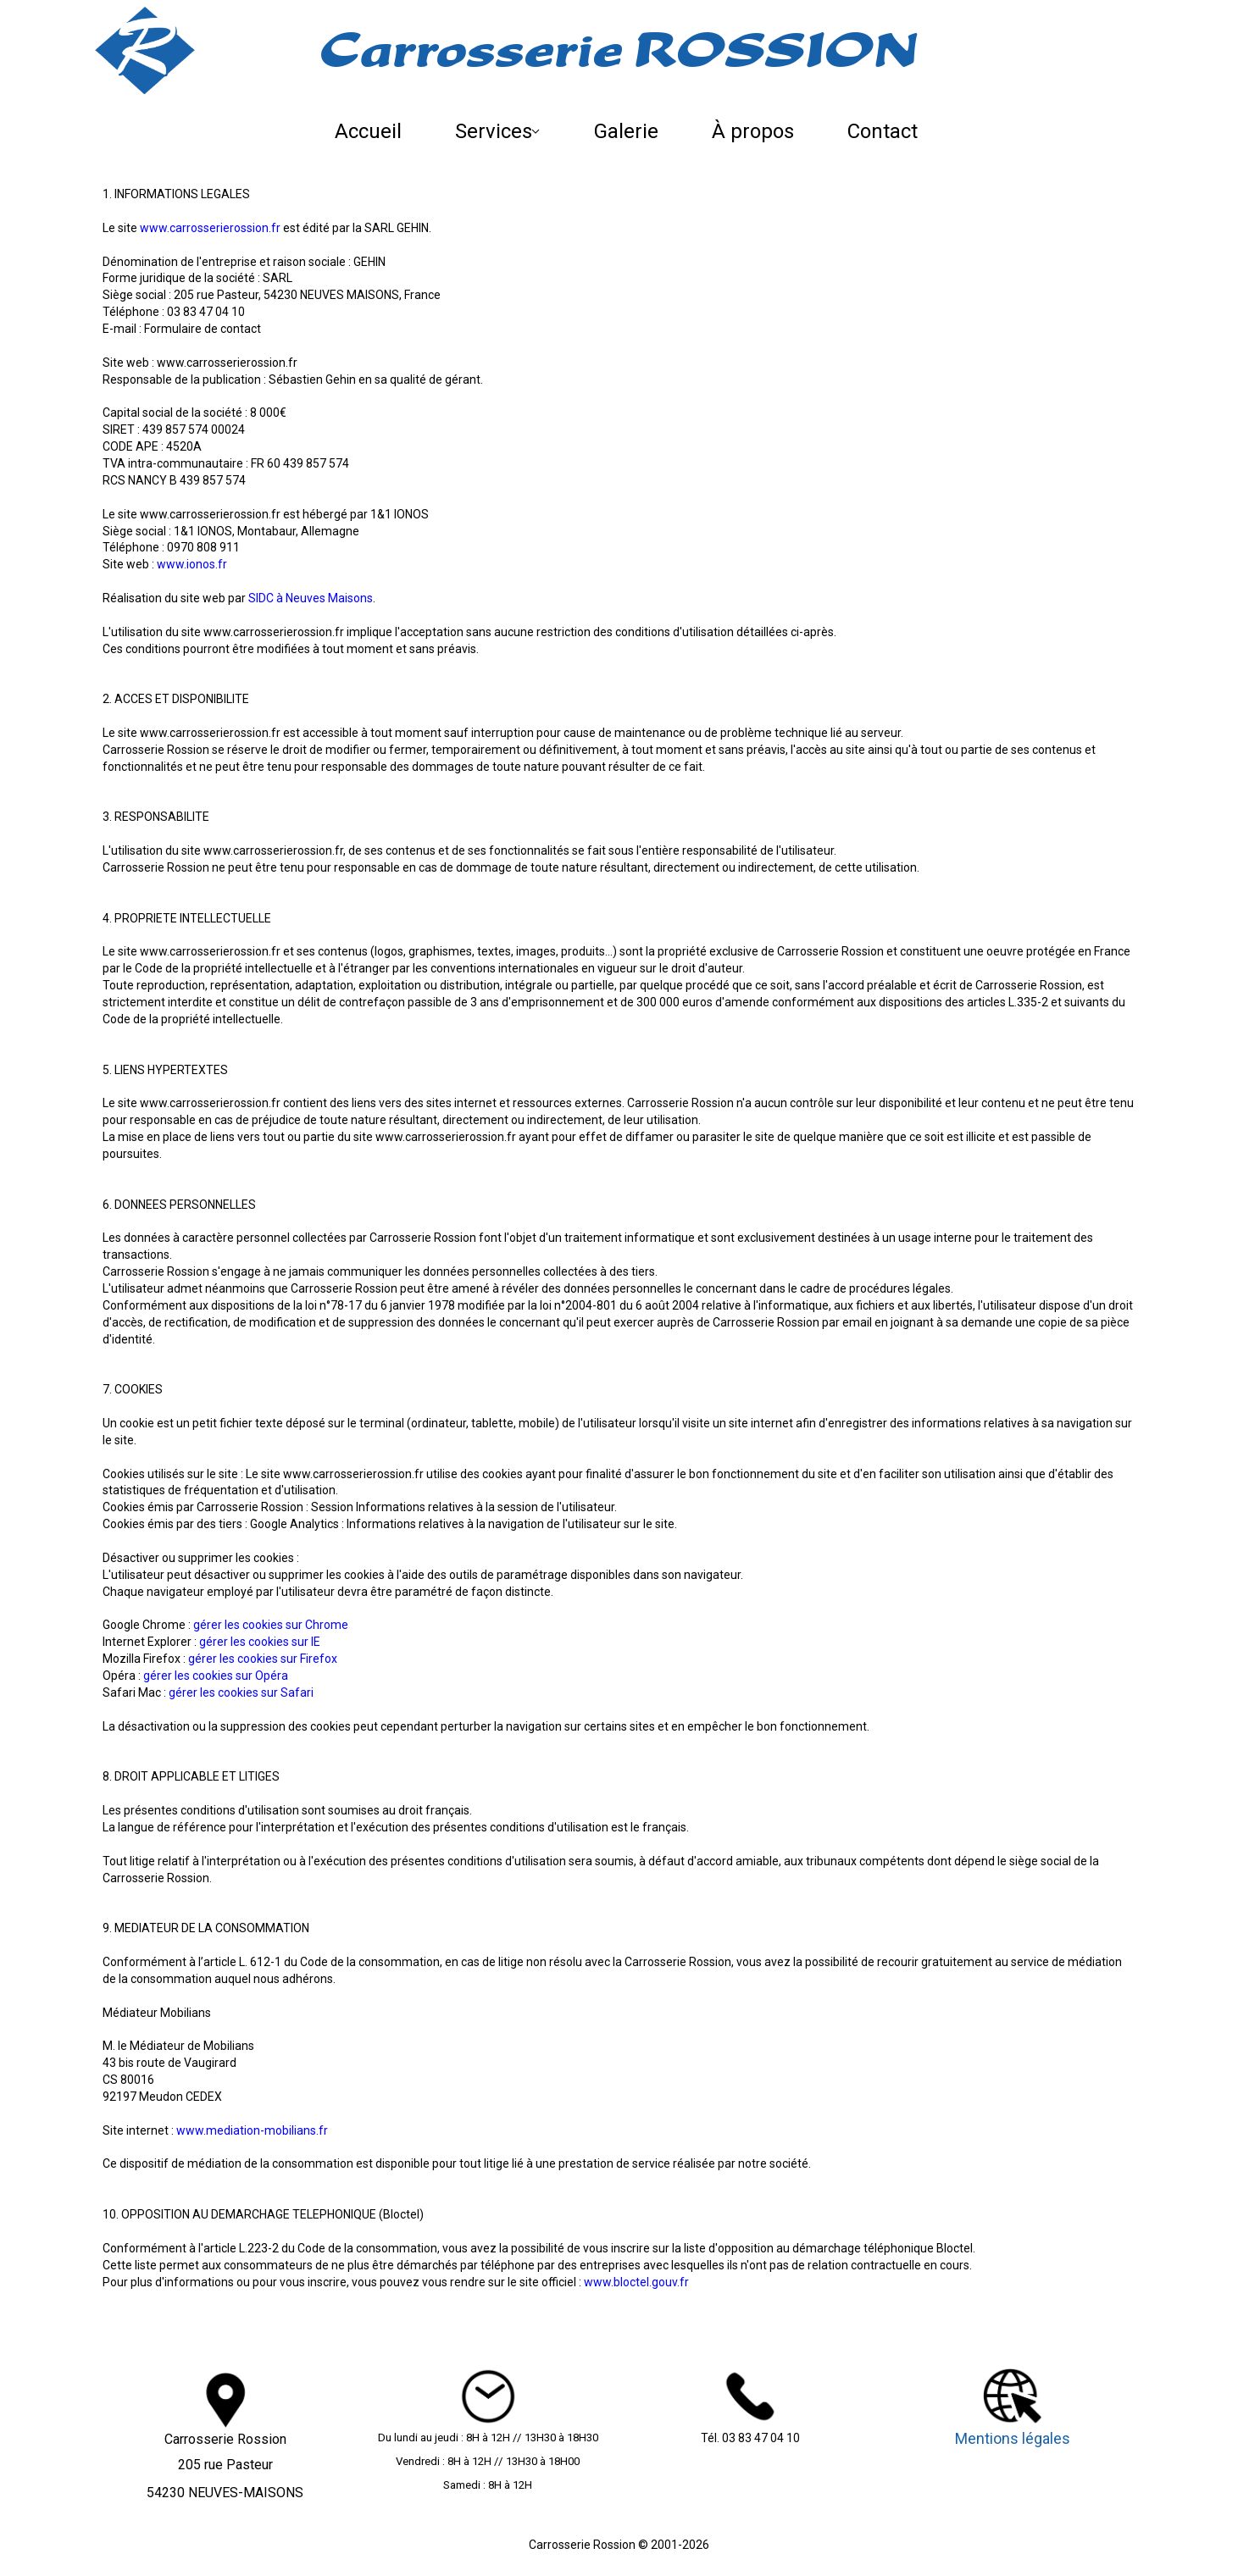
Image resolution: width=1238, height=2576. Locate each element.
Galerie (626, 131)
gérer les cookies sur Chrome (270, 1624)
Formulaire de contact (202, 328)
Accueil (368, 131)
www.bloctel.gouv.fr (636, 2282)
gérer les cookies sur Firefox (262, 1658)
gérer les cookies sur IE (259, 1641)
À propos (753, 131)
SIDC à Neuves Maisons (310, 598)
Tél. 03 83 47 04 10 (750, 2438)
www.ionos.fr (192, 564)
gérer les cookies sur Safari (241, 1692)
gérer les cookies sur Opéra (215, 1675)
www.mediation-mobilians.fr (252, 2130)
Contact (882, 131)
